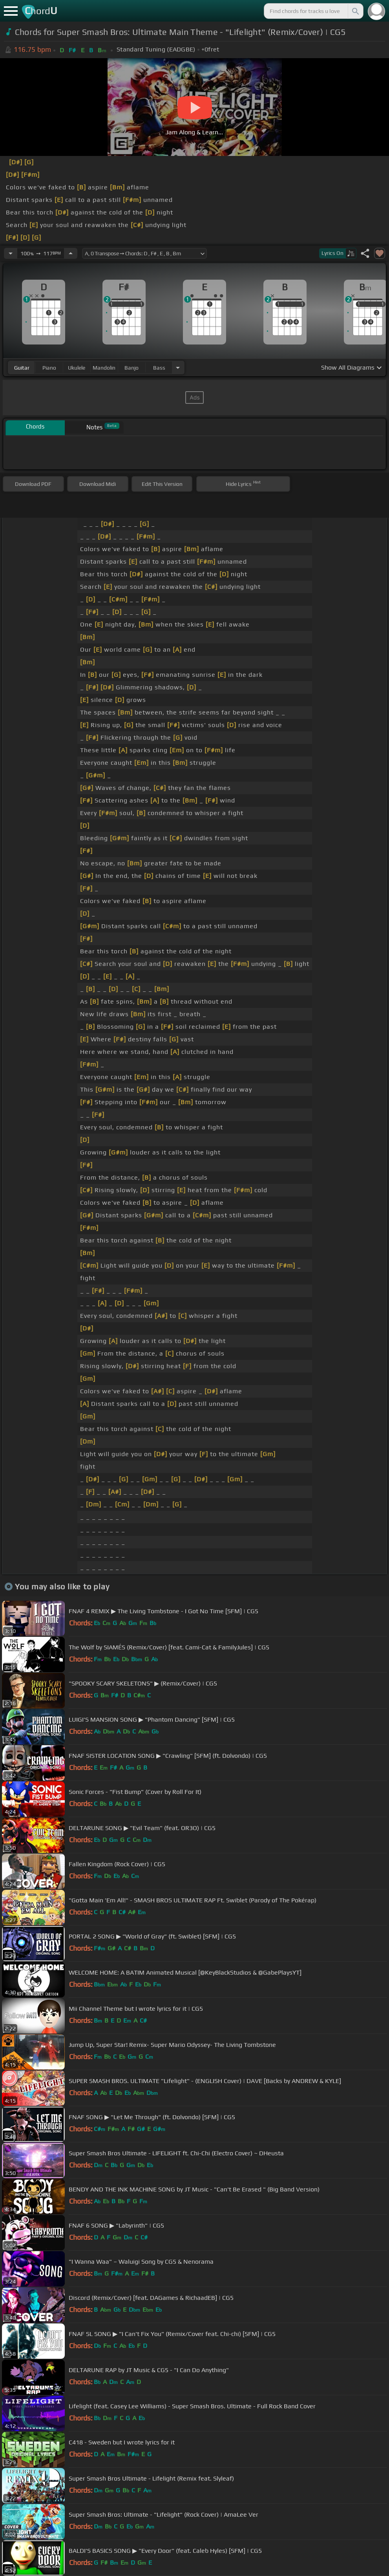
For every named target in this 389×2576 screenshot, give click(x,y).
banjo (131, 368)
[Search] (355, 11)
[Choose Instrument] (178, 367)
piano (49, 368)
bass (159, 368)
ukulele (76, 368)
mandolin (104, 368)
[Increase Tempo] (70, 253)
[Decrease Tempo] (10, 253)
